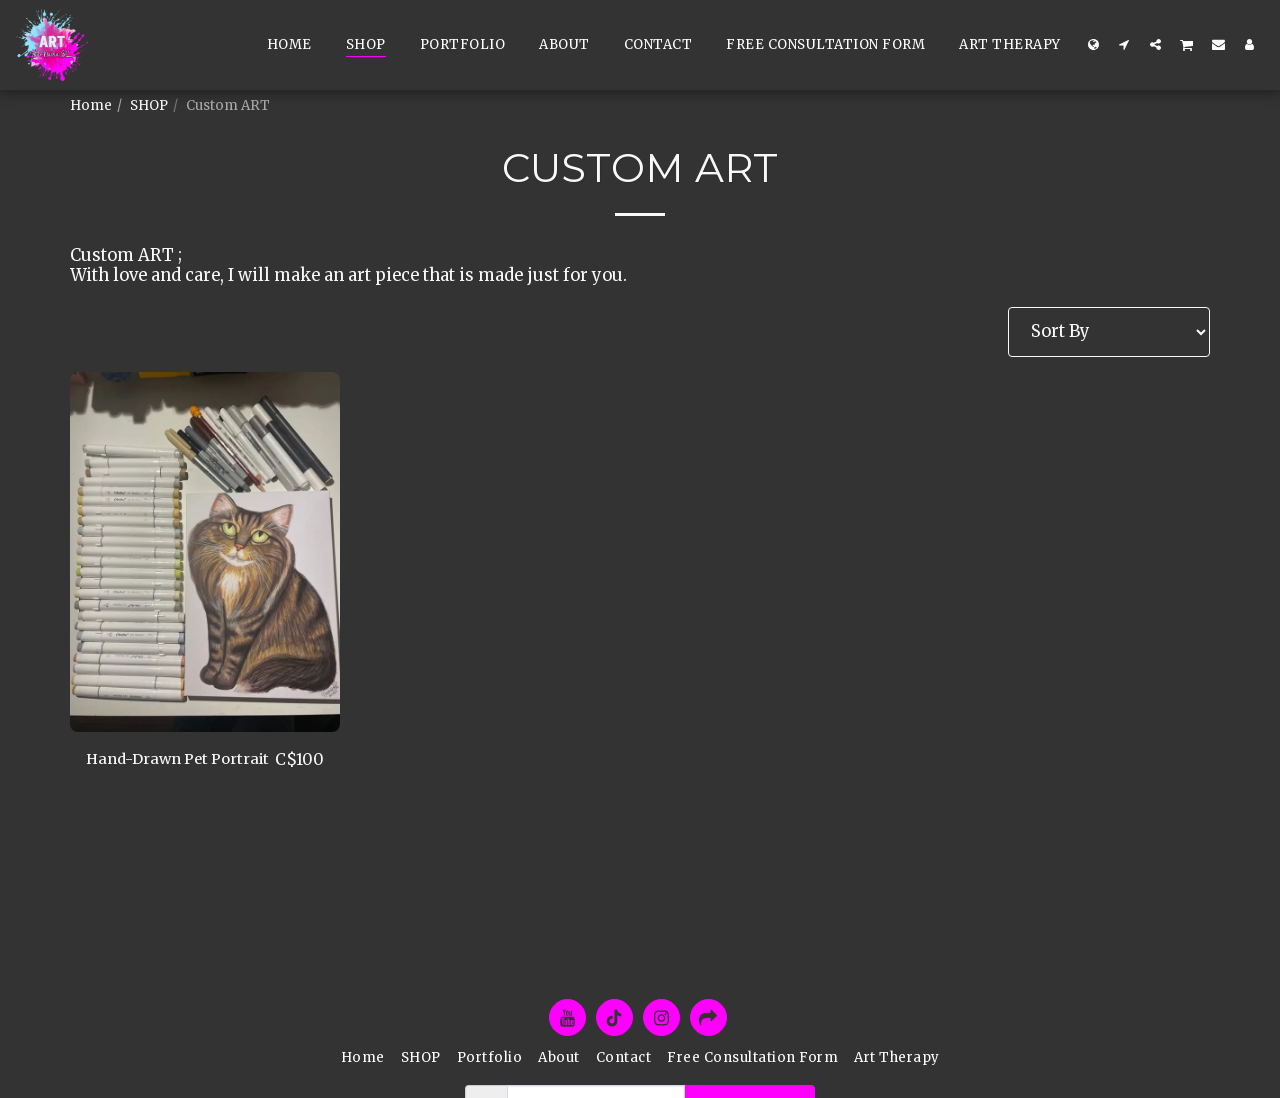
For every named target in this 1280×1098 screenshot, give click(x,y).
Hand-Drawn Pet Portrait (155, 772)
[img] (205, 552)
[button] (1124, 44)
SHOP (149, 105)
